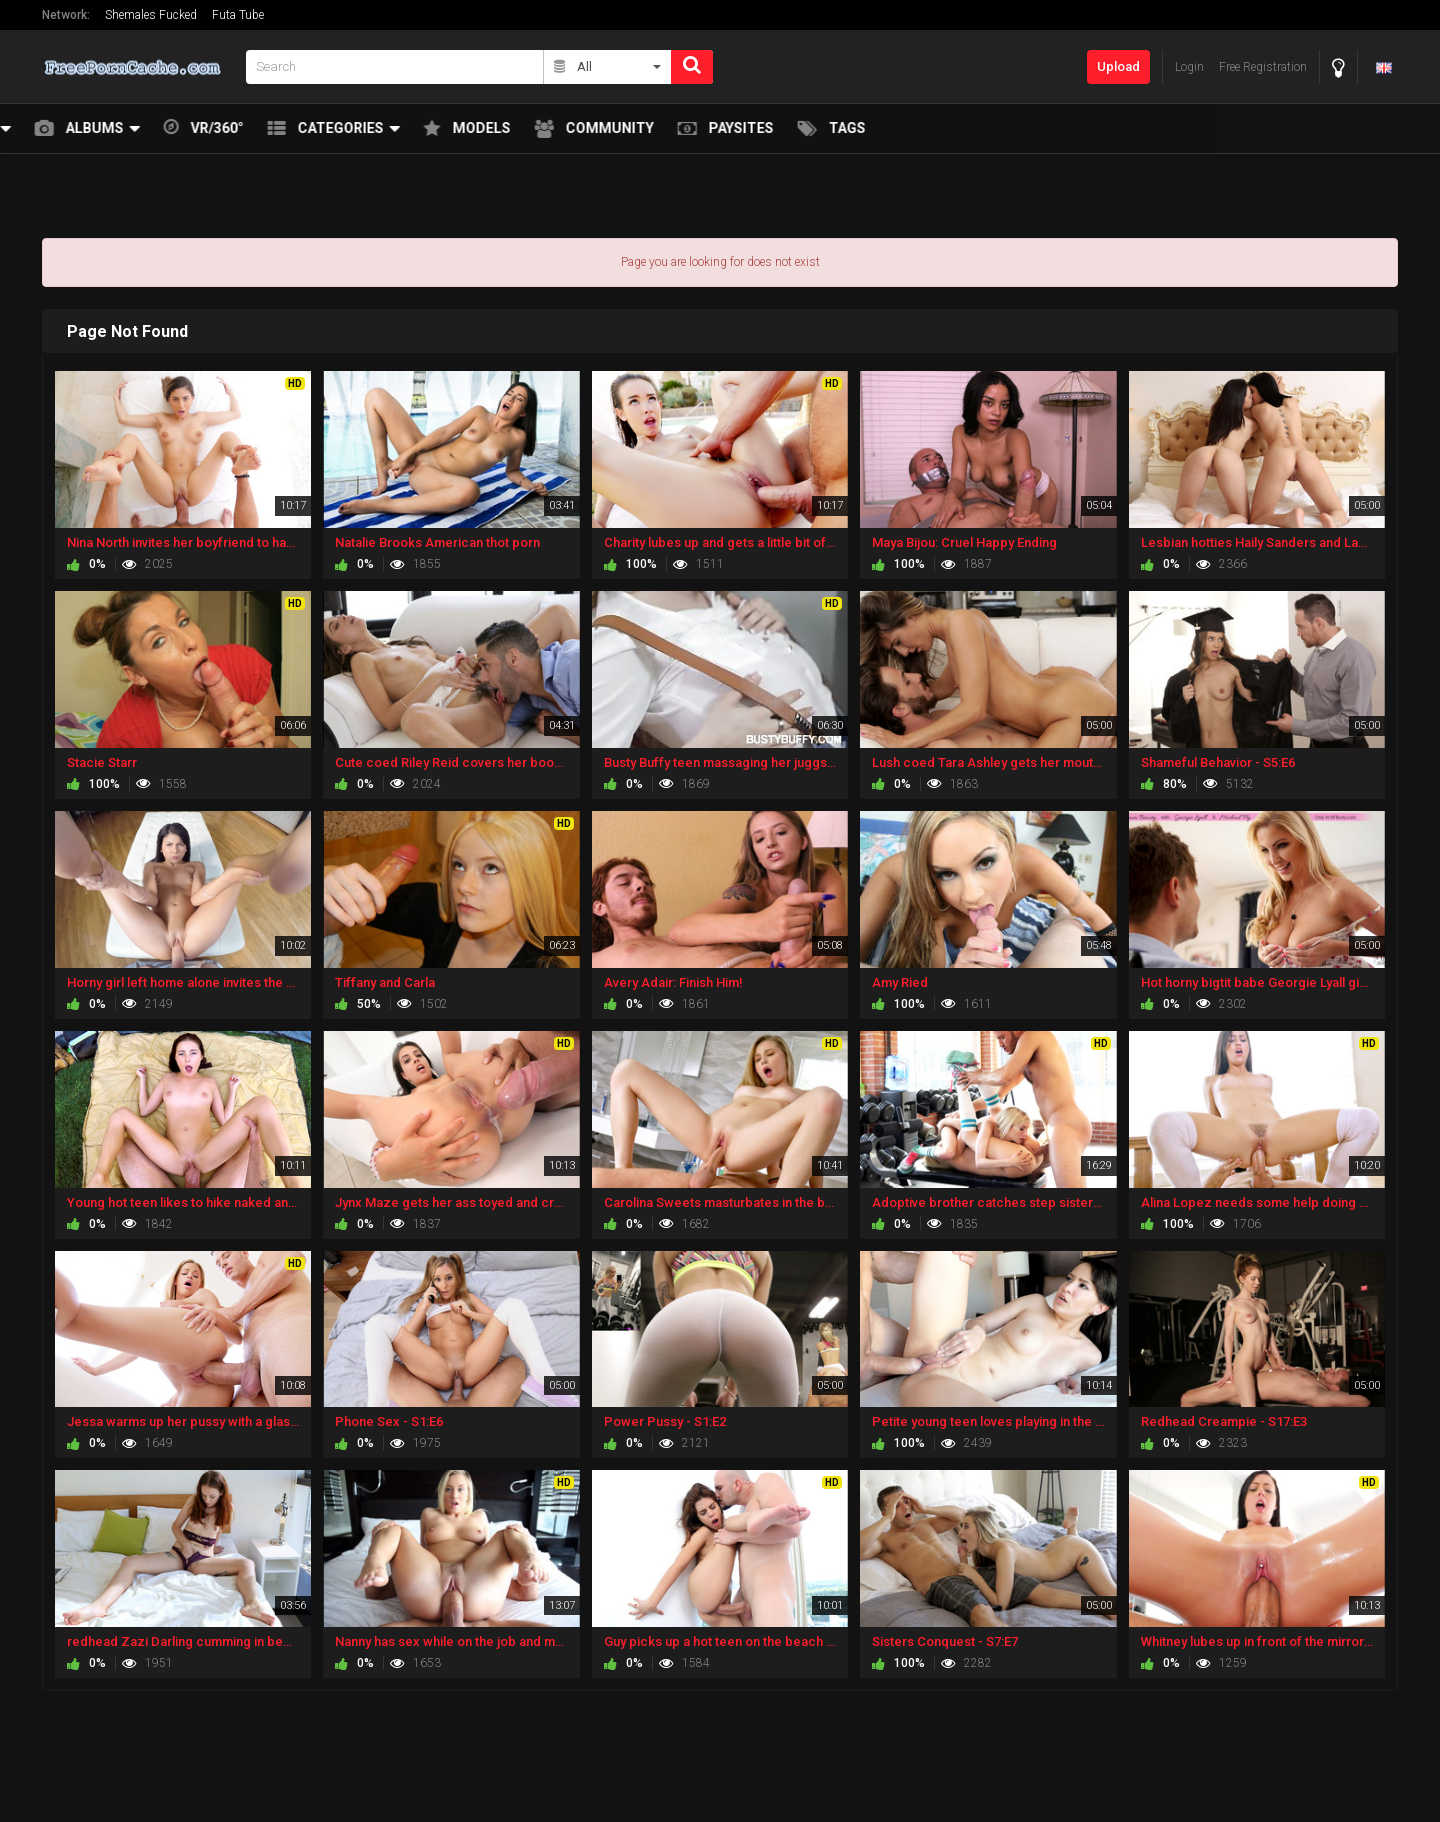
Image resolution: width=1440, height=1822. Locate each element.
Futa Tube (238, 15)
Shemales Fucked (151, 15)
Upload (1118, 66)
